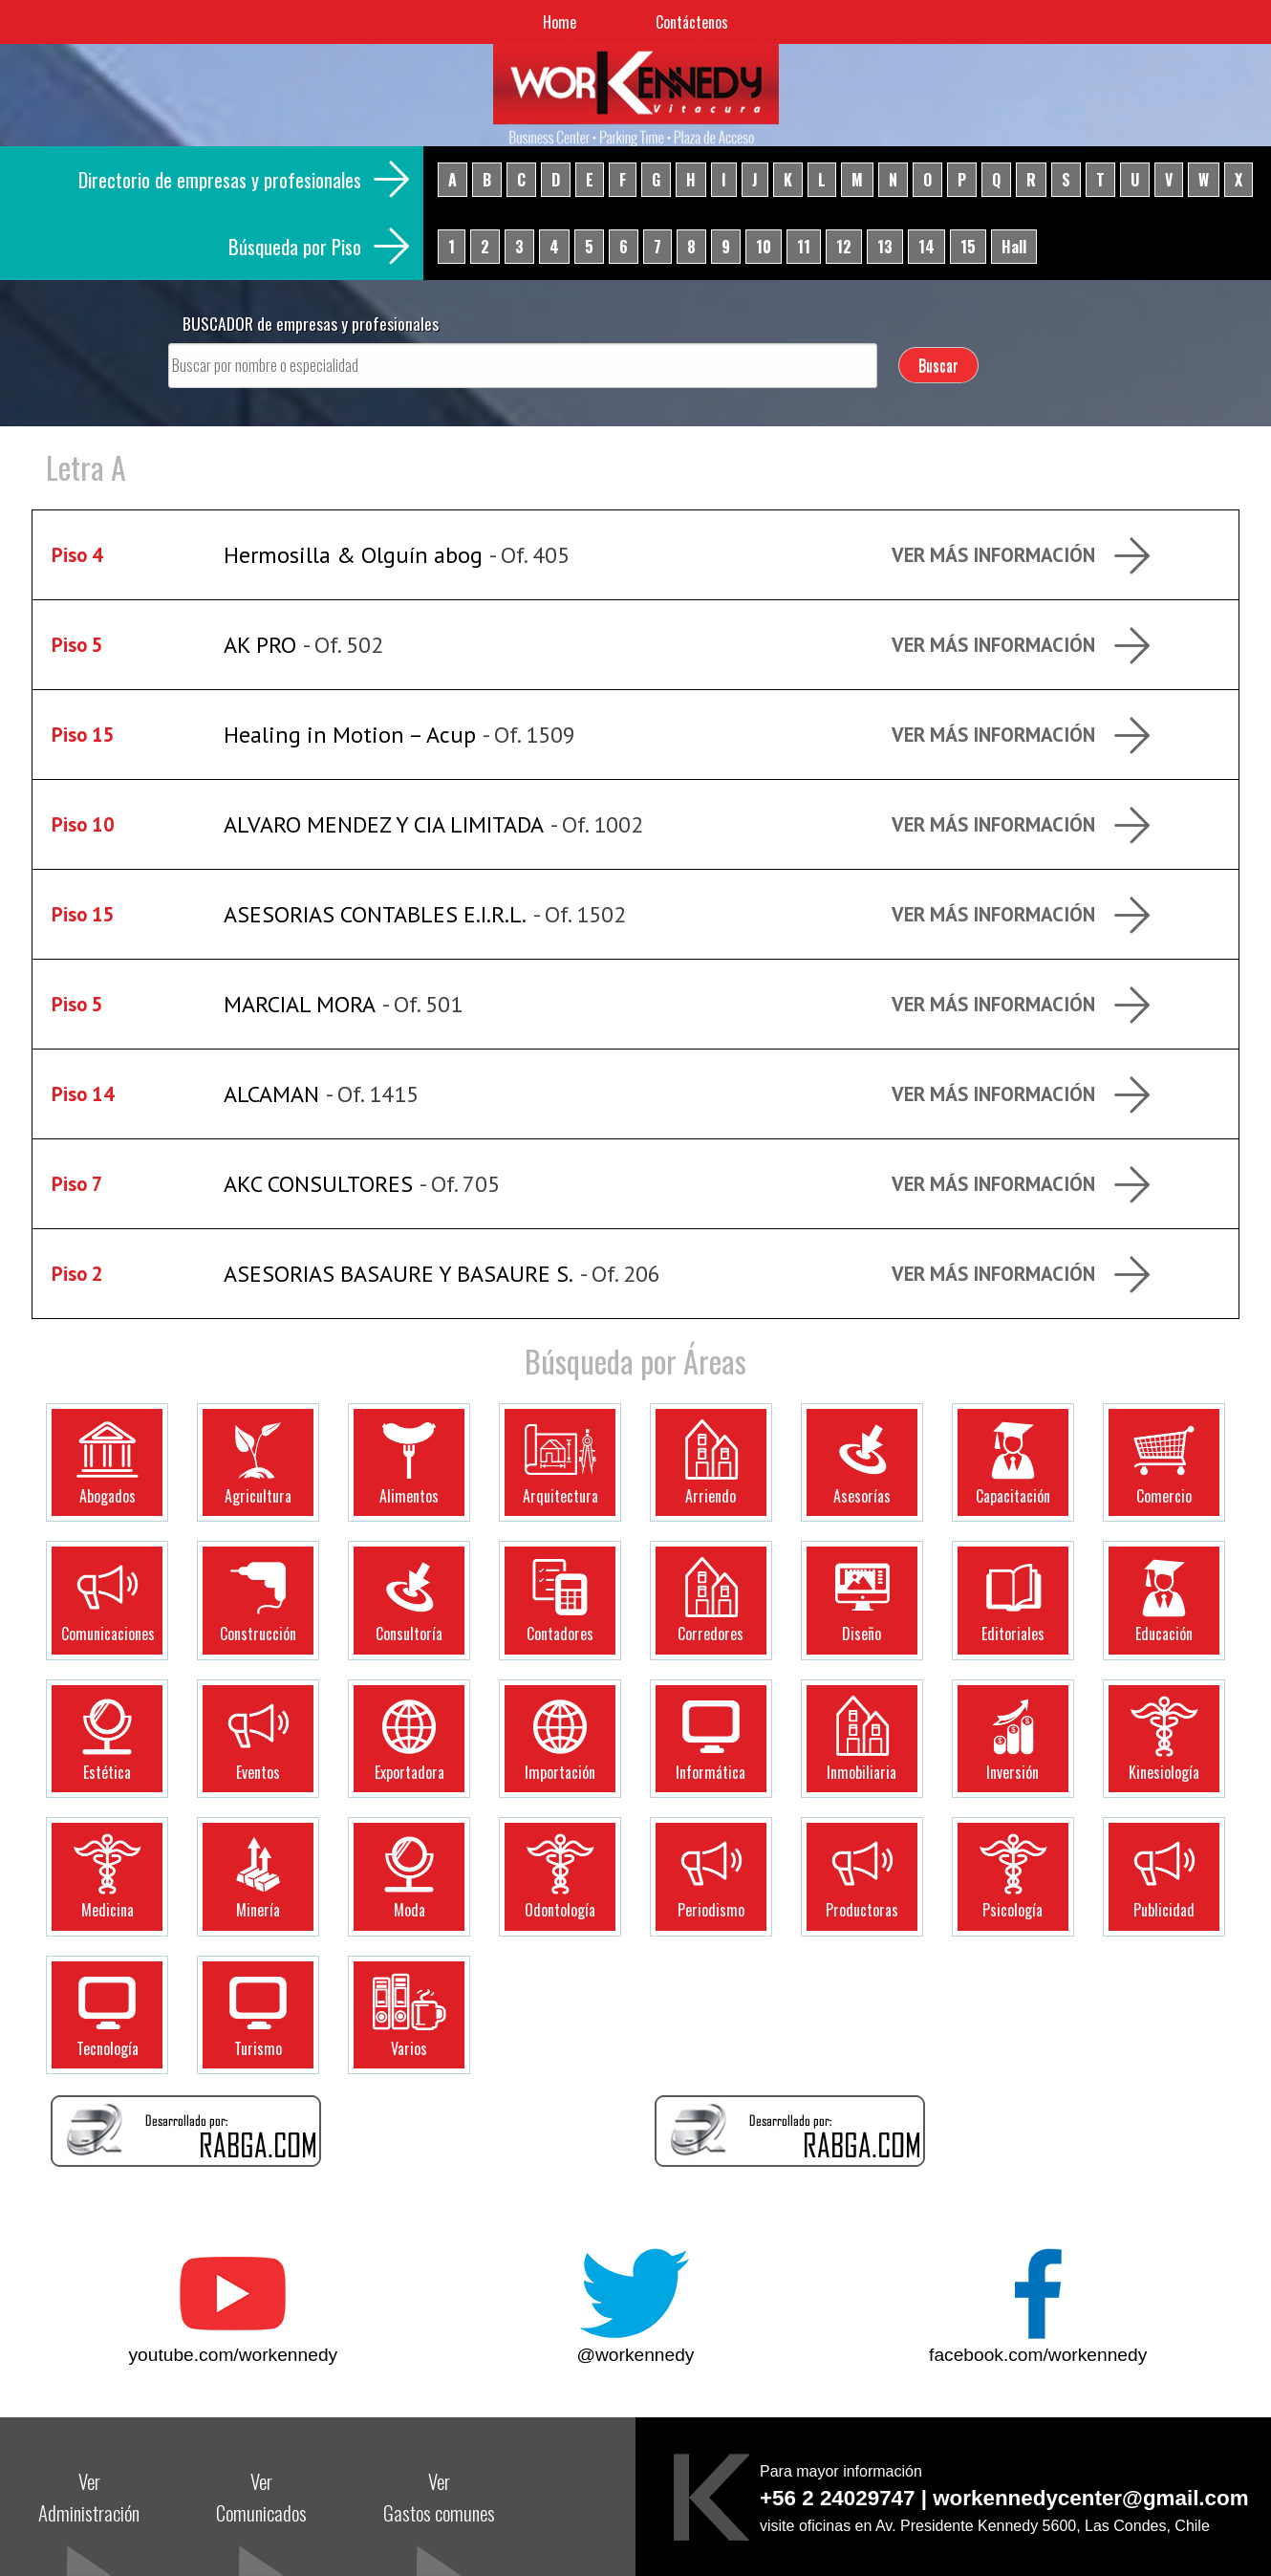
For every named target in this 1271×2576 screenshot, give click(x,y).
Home (559, 22)
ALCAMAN (271, 1094)
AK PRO (260, 645)
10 (763, 246)
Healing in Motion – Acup (350, 734)
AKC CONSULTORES (318, 1184)
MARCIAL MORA (300, 1004)
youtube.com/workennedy (233, 2355)
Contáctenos (692, 22)
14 (926, 246)
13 (885, 246)
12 (843, 246)
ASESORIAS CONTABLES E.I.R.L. (375, 914)
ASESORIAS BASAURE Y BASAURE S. (398, 1273)
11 (803, 246)
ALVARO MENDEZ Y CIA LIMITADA (384, 824)
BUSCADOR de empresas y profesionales (311, 323)
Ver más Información (993, 555)
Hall (1014, 246)
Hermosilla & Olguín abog (353, 555)
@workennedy (636, 2355)
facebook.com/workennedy (1038, 2355)
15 (968, 246)
